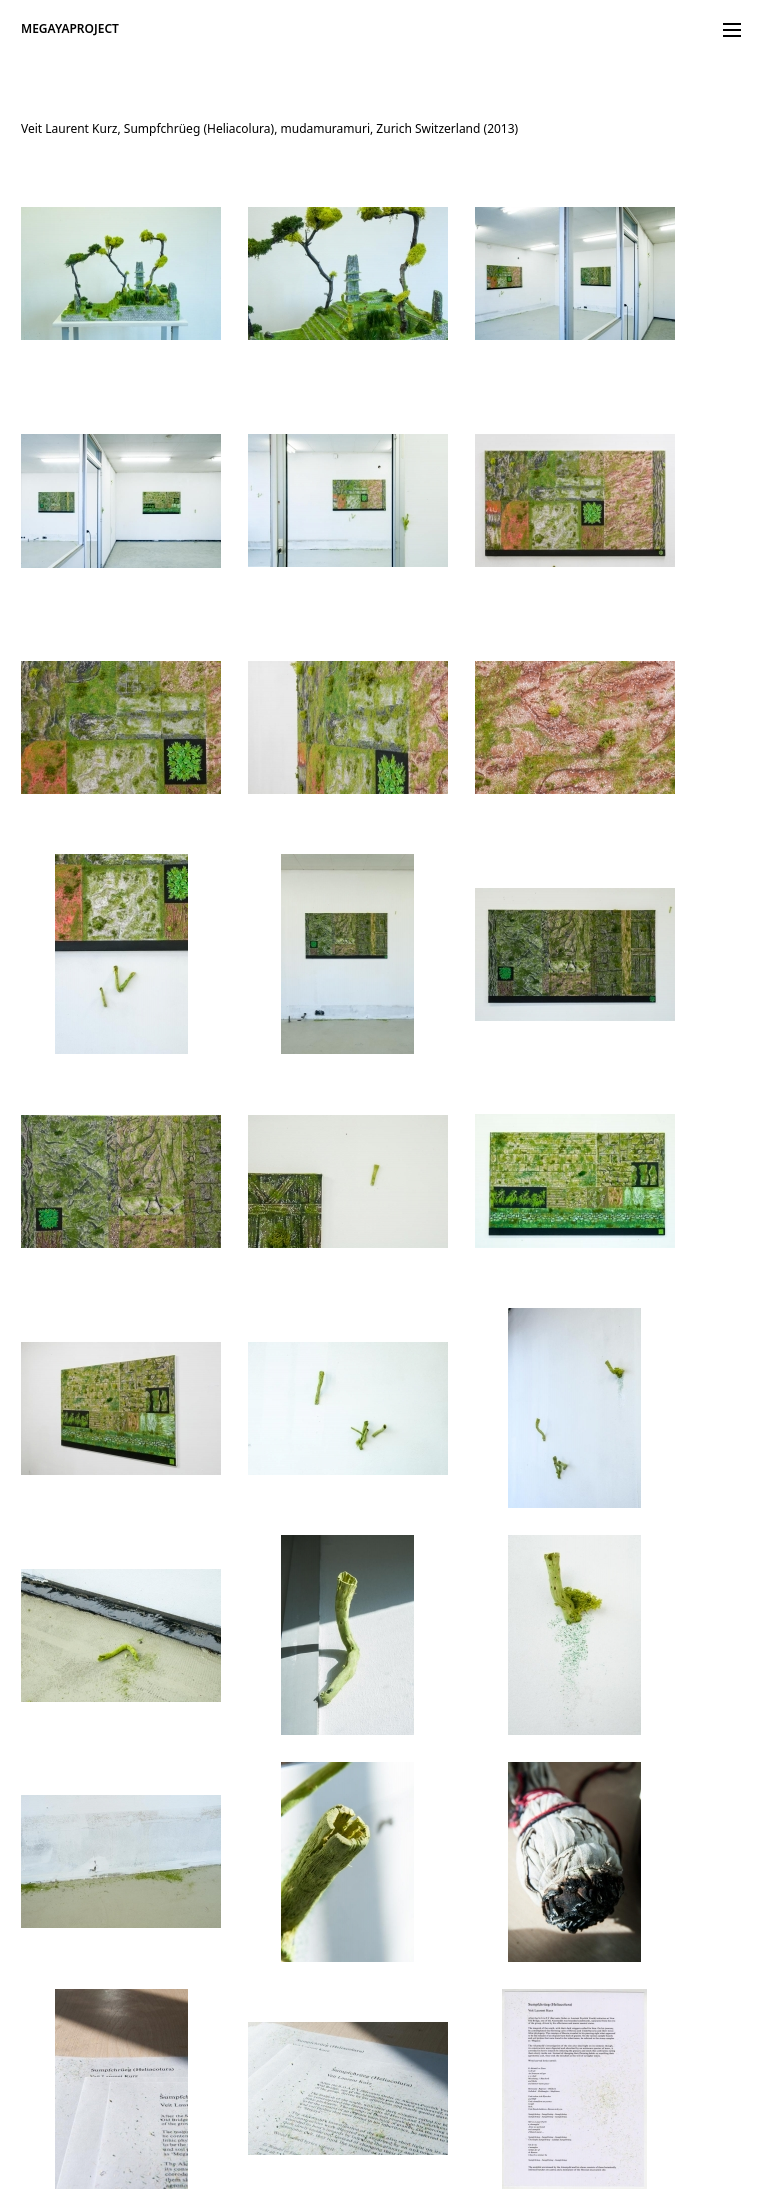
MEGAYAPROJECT (70, 28)
